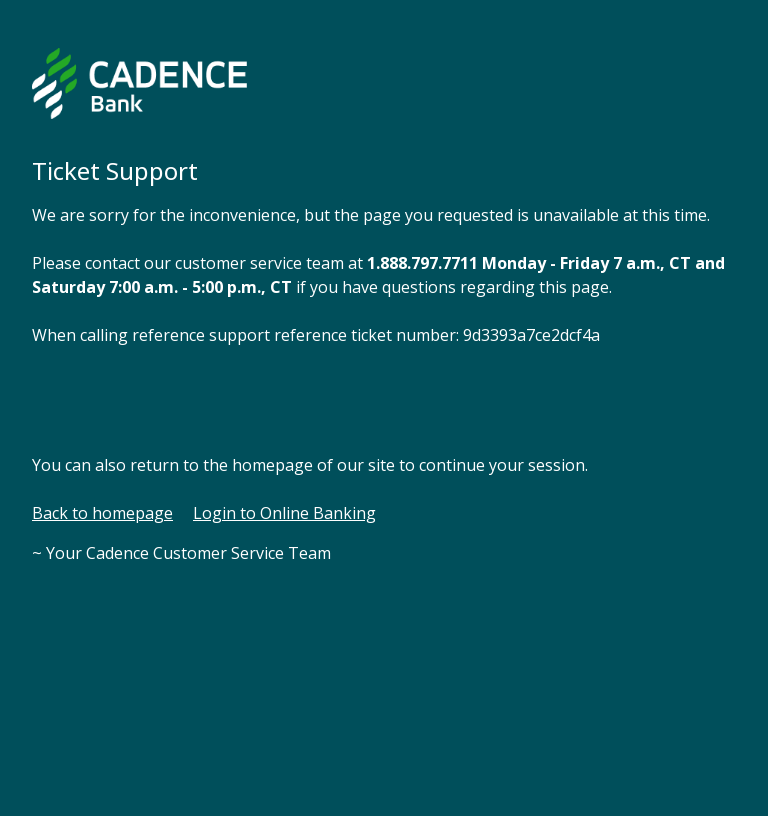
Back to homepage (102, 513)
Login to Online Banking (284, 513)
